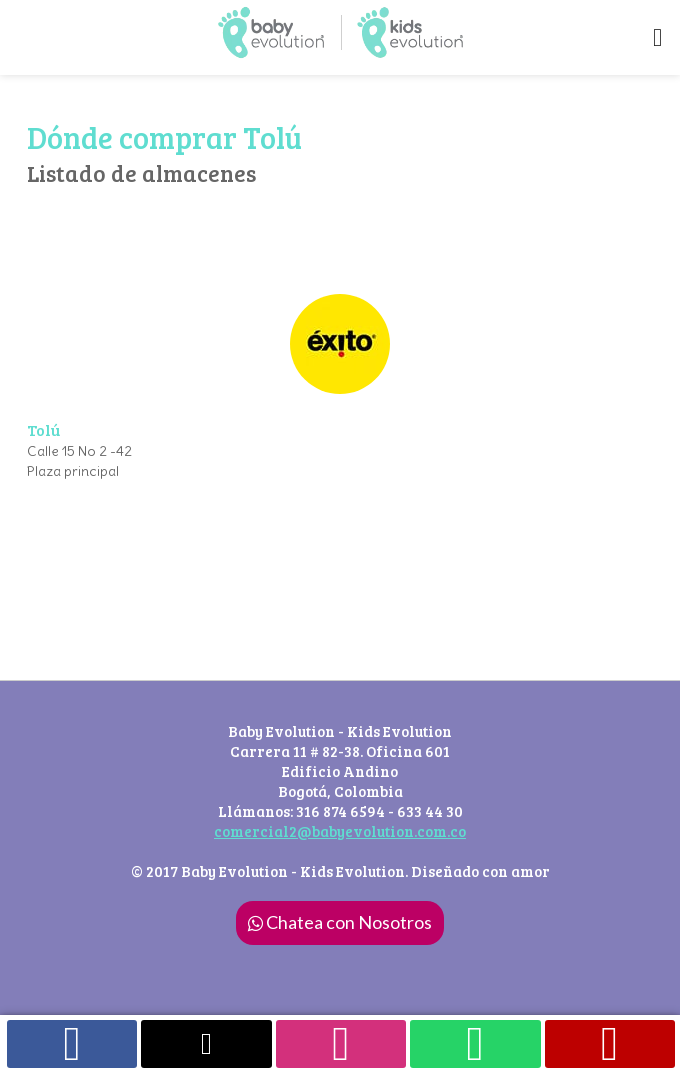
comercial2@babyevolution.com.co (340, 831)
